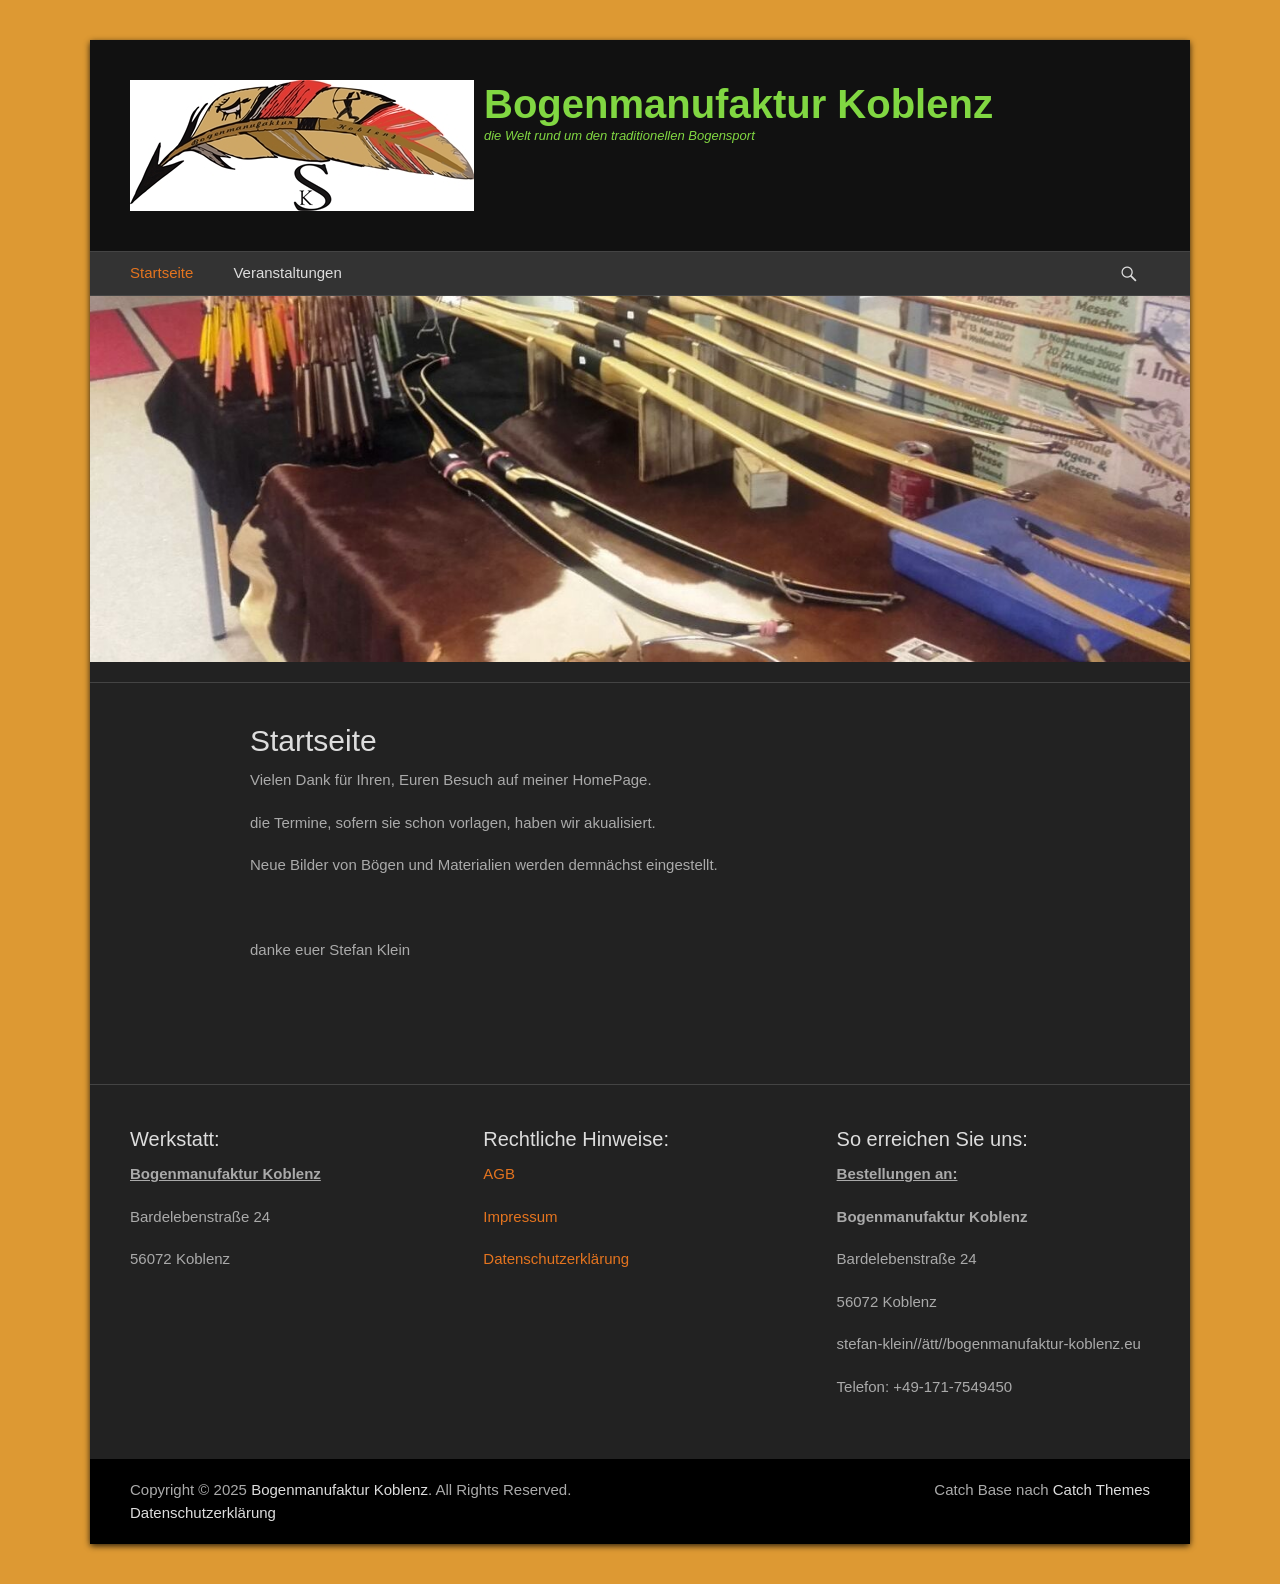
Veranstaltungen (287, 272)
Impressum (520, 1216)
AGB (499, 1173)
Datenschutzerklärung (556, 1258)
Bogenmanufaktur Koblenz (738, 104)
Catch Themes (1101, 1489)
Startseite (161, 272)
